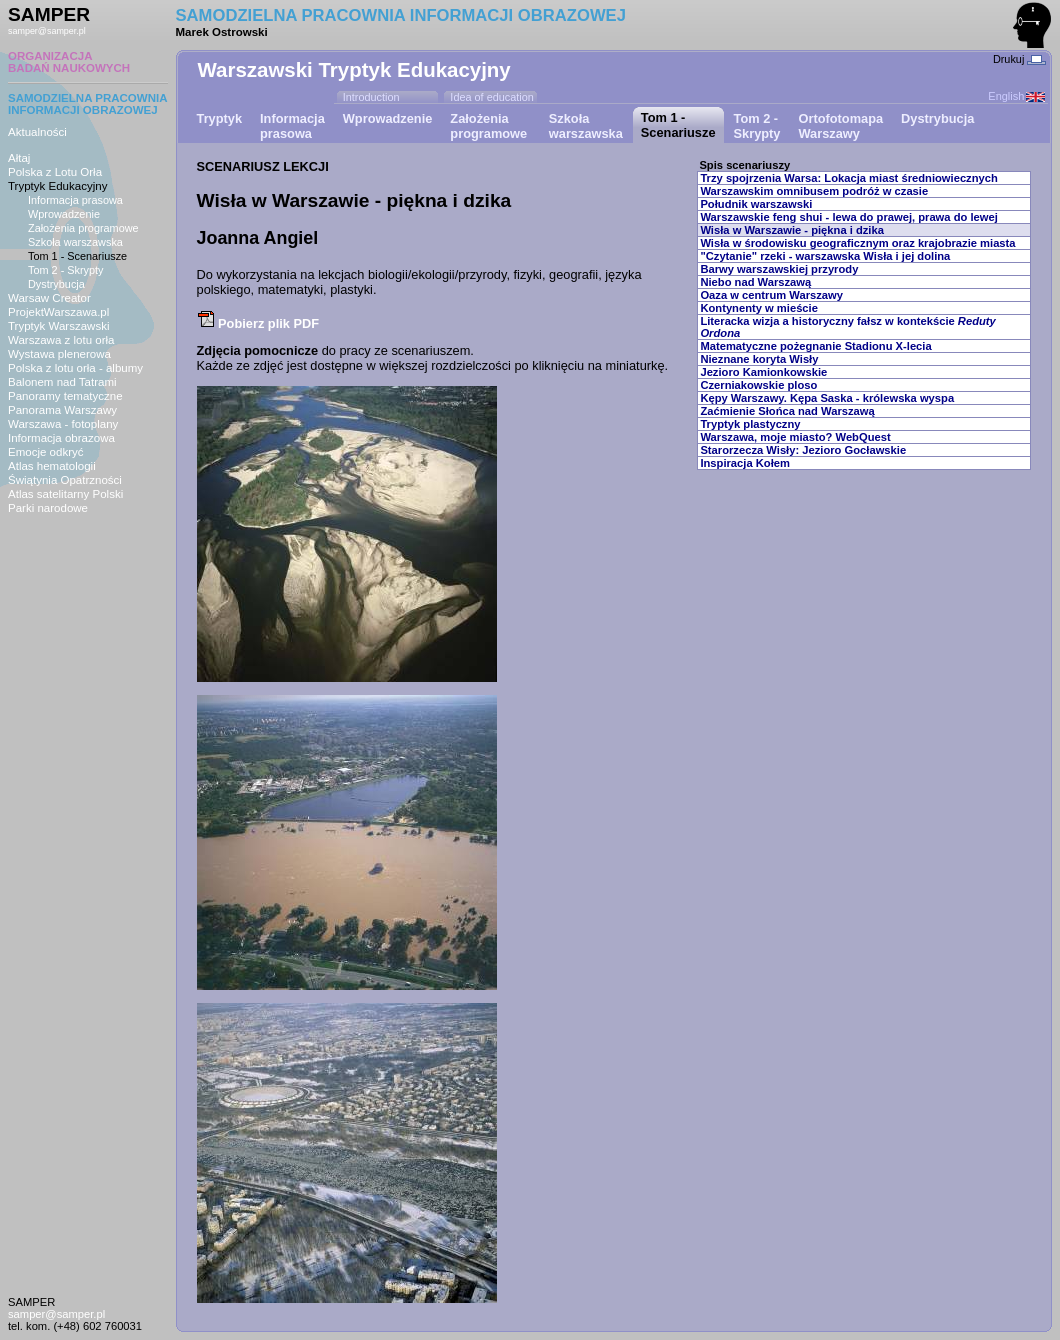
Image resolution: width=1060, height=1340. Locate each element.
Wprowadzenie (64, 214)
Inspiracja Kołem (745, 463)
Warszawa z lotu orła (61, 340)
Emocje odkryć (46, 452)
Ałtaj (19, 158)
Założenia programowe (83, 228)
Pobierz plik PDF (258, 323)
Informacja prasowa (75, 200)
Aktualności (37, 132)
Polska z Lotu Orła (55, 172)
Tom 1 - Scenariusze (77, 256)
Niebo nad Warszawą (755, 282)
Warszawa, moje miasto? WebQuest (795, 437)
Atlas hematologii (52, 466)
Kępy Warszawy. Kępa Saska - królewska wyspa (827, 398)
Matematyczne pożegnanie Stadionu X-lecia (815, 346)
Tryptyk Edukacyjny (57, 186)
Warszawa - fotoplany (63, 424)
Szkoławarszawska (586, 126)
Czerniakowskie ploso (758, 385)
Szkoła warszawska (75, 242)
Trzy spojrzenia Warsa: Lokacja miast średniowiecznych (848, 178)
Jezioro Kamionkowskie (763, 372)
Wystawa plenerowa (59, 354)
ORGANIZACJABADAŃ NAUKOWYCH (69, 62)
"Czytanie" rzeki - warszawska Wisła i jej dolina (825, 256)
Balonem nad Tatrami (62, 382)
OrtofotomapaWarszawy (840, 126)
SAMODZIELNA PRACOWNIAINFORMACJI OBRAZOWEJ (88, 104)
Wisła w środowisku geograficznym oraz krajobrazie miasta (857, 243)
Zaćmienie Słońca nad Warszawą (787, 411)
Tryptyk (220, 118)
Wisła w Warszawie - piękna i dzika (792, 230)
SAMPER (49, 14)
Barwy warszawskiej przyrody (779, 269)
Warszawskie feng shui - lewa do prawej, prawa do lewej (848, 217)
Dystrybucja (56, 284)
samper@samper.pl (47, 31)
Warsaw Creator (49, 298)
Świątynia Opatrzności (65, 480)
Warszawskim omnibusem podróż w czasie (814, 191)
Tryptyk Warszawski (59, 326)
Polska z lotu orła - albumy (75, 368)
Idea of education (491, 97)
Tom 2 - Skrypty (66, 270)
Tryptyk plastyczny (750, 424)
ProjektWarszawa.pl (58, 312)
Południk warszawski (756, 204)
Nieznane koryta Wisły (759, 359)
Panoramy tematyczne (65, 396)
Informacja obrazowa (61, 438)
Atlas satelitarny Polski (65, 494)
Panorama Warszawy (62, 410)
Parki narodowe (48, 508)
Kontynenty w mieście (759, 308)
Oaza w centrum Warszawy (771, 295)
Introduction (371, 97)
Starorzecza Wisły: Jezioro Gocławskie (803, 450)
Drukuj (1019, 59)
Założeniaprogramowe (488, 126)
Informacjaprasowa (292, 126)
